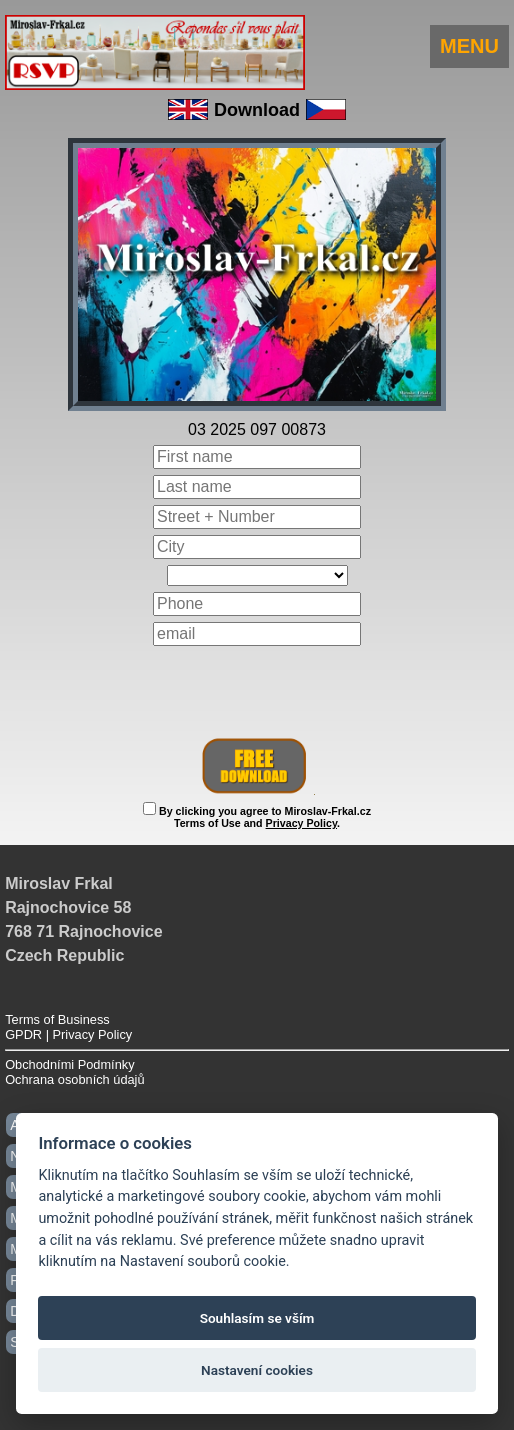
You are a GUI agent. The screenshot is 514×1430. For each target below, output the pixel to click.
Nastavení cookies (257, 1370)
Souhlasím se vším (257, 1318)
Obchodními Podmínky (69, 1064)
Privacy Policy (301, 823)
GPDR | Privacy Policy (68, 1034)
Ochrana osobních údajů (74, 1079)
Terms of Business (57, 1019)
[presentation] (257, 691)
